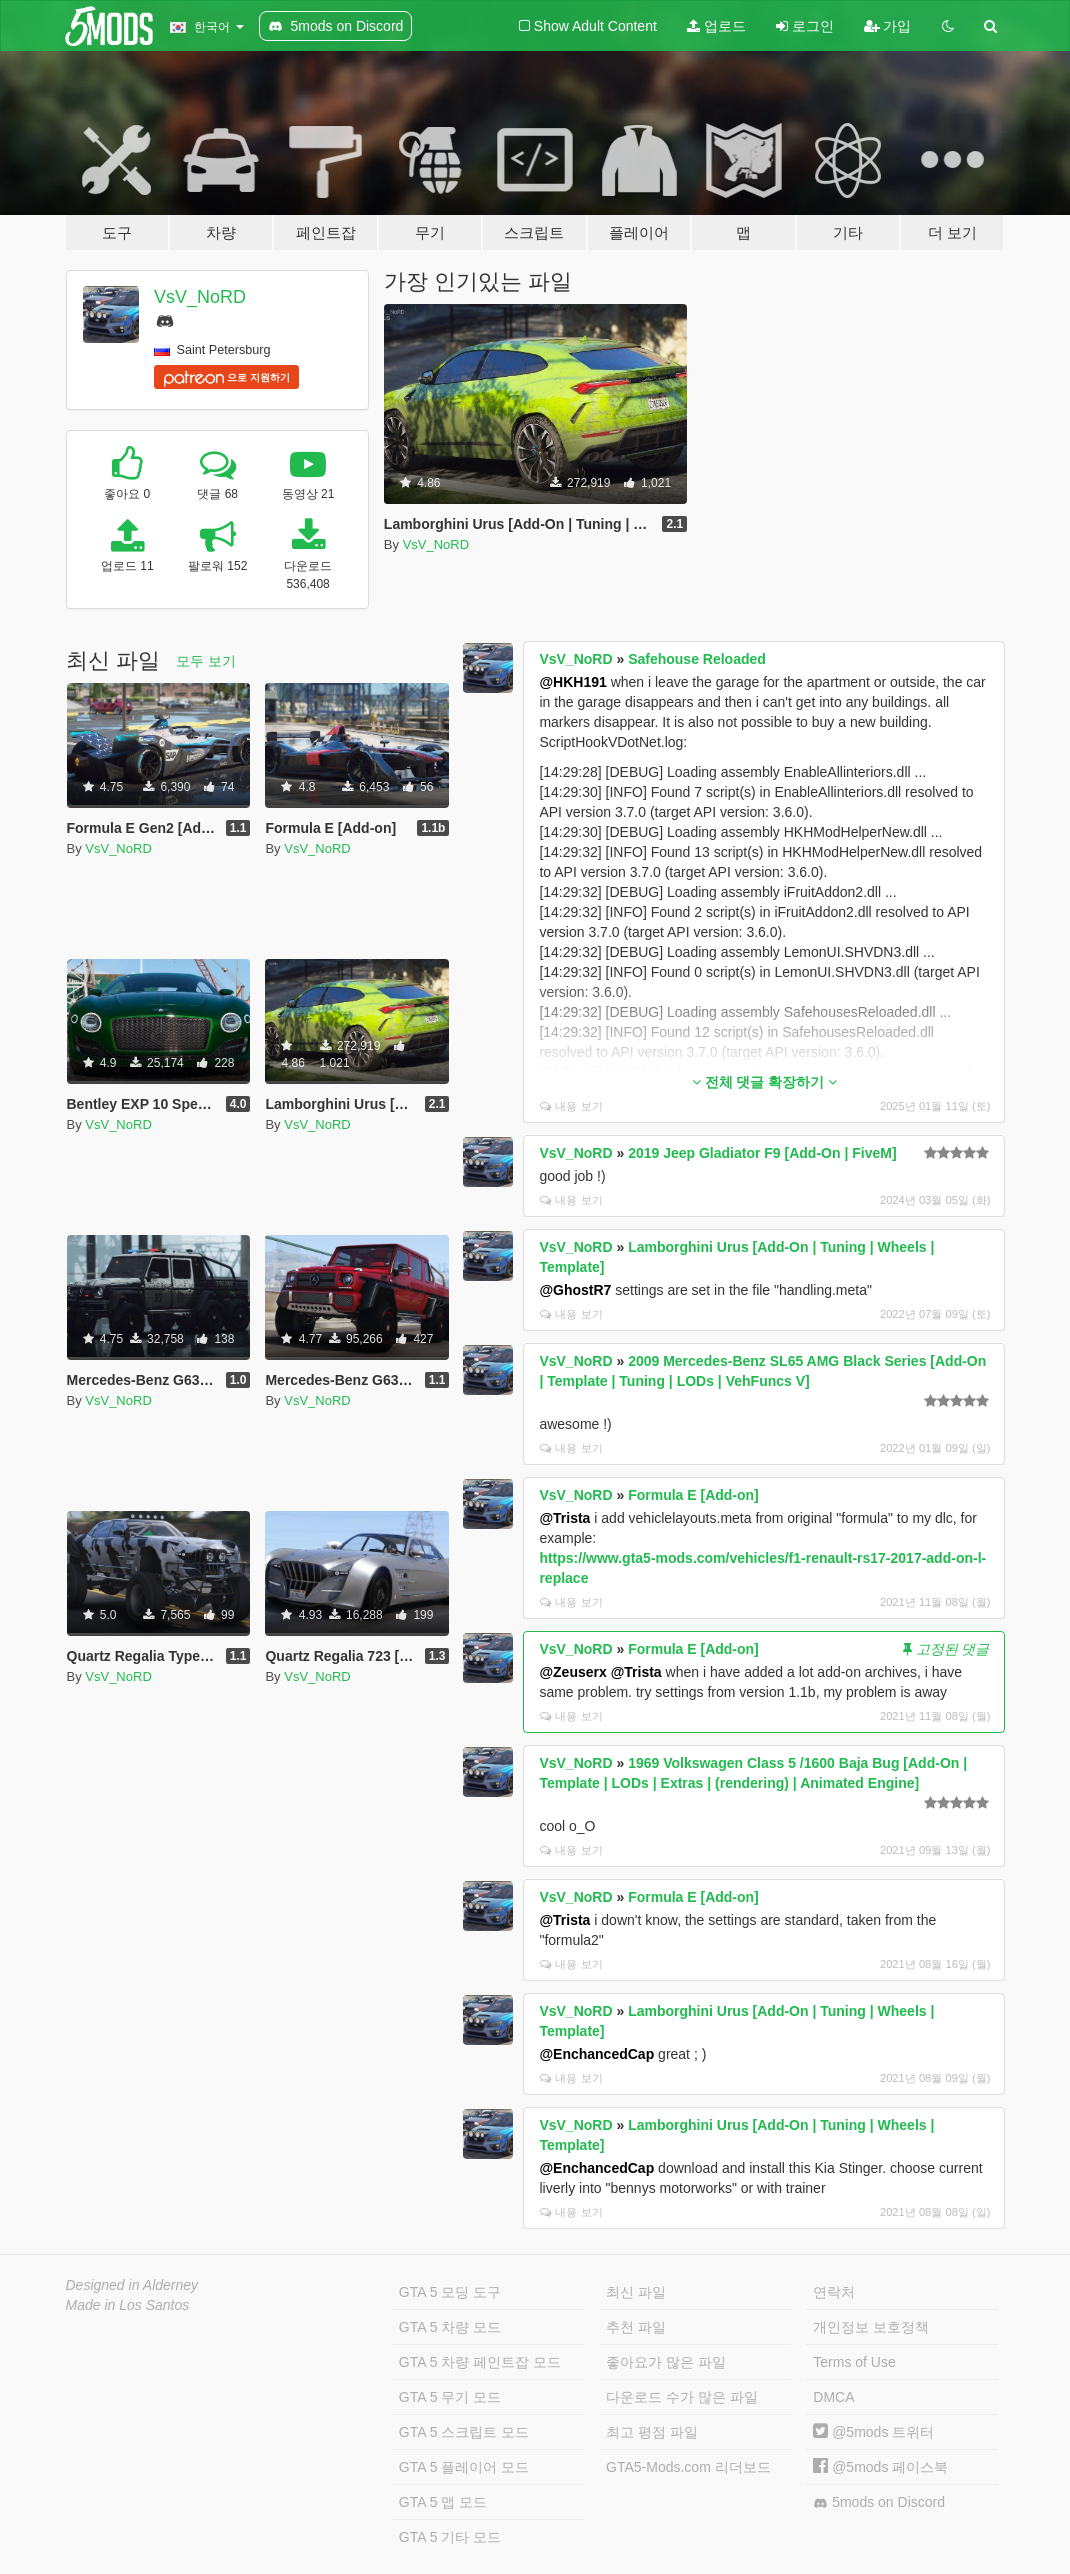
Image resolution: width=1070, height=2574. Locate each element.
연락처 (834, 2292)
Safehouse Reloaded (697, 659)
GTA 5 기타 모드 (450, 2537)
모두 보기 (206, 661)
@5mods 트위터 (873, 2432)
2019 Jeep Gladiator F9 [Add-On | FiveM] (762, 1153)
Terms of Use (854, 2362)
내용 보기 (571, 1106)
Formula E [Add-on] (693, 1495)
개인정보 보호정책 (871, 2327)
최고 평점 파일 (652, 2432)
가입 (888, 26)
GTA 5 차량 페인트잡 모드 (480, 2362)
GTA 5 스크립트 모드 (464, 2432)
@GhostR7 (575, 1290)
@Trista (564, 1518)
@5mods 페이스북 (880, 2467)
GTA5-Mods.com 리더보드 (688, 2467)
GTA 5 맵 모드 (443, 2502)
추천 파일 (636, 2327)
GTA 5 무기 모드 (450, 2397)
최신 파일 (636, 2292)
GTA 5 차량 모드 (450, 2327)
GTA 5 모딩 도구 (450, 2292)
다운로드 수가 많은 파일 (682, 2397)
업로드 (716, 26)
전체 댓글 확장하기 (765, 1082)
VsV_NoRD (200, 297)
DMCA (833, 2397)
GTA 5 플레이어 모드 (464, 2467)
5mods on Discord (879, 2502)
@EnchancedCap (596, 2054)
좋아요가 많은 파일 (666, 2362)
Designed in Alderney (132, 2285)
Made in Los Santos (128, 2305)
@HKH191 (572, 682)
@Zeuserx (572, 1672)
